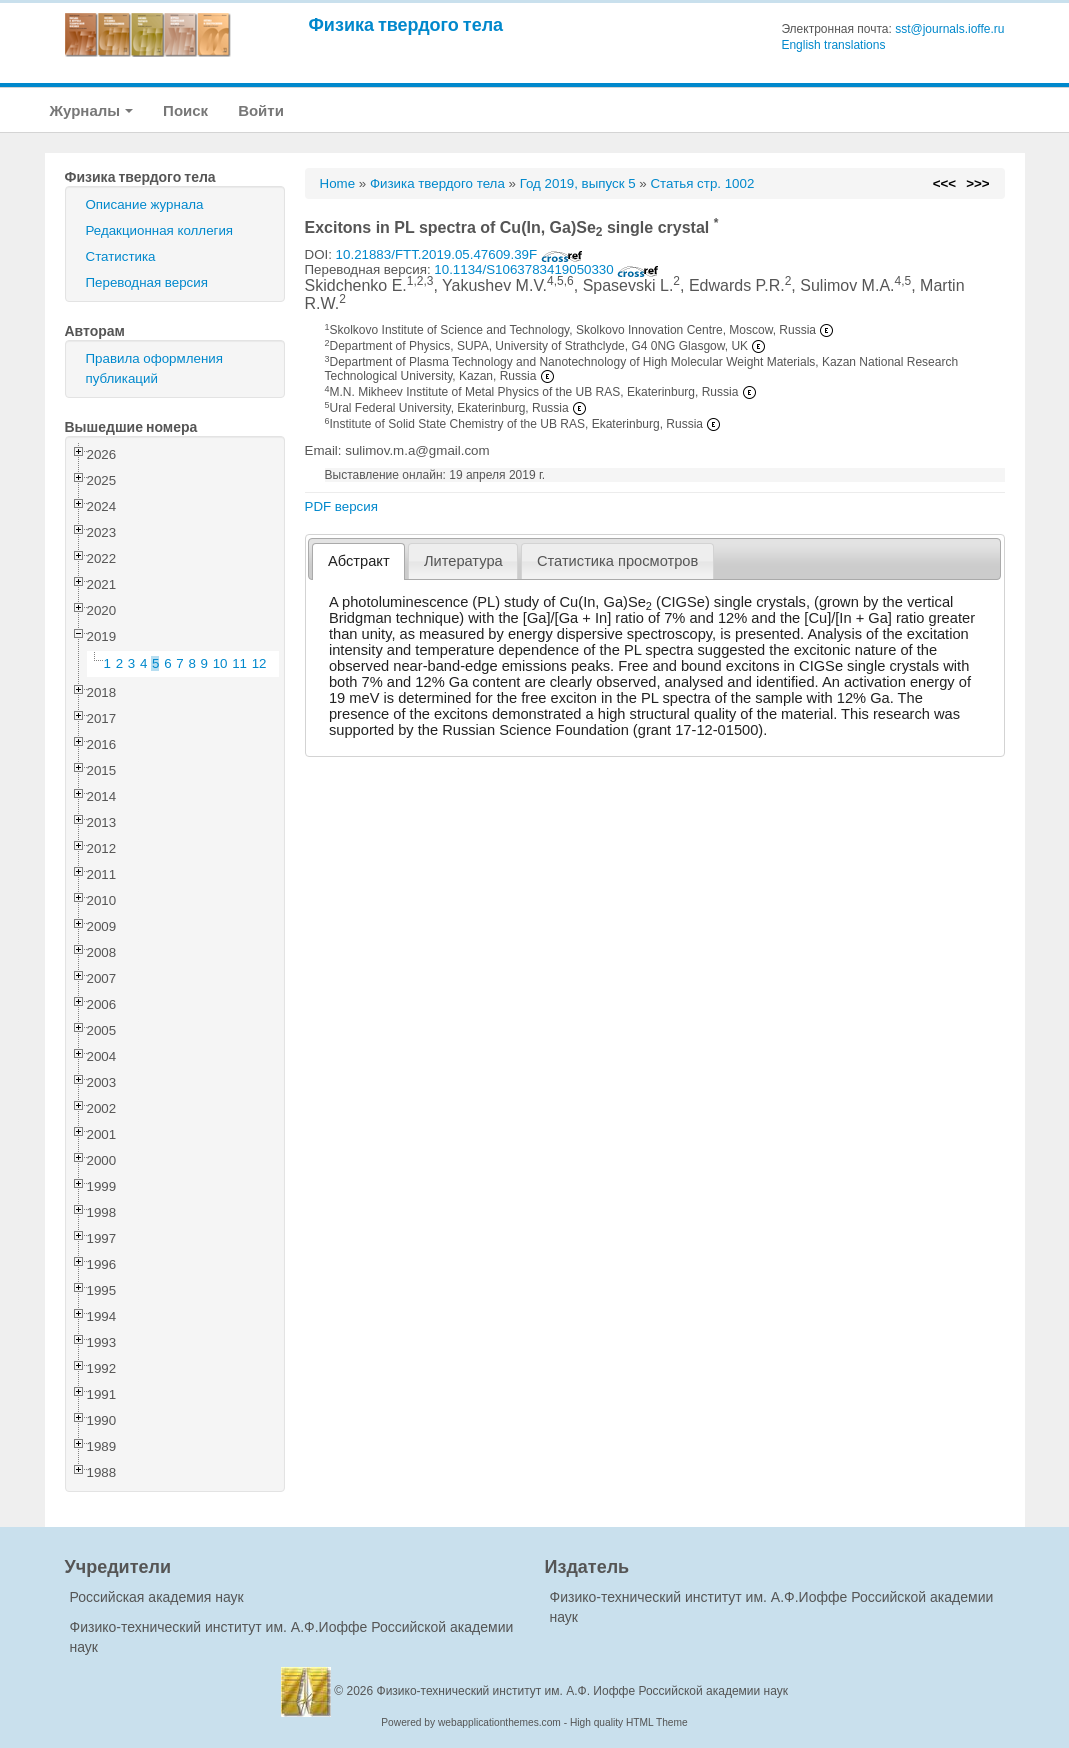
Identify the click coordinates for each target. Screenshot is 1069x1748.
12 (259, 663)
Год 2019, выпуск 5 (578, 183)
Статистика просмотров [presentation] (617, 561)
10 (220, 663)
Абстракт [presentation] (359, 561)
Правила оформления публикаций (154, 368)
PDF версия (341, 506)
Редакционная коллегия (160, 230)
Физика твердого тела (406, 24)
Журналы (92, 110)
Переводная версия (147, 282)
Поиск (185, 110)
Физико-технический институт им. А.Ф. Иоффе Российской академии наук (583, 1691)
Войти (261, 110)
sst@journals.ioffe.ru (949, 29)
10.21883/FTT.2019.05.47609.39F (459, 254)
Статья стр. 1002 (702, 183)
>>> (977, 183)
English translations (833, 45)
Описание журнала (145, 204)
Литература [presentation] (463, 561)
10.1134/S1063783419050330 (546, 269)
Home (338, 183)
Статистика (121, 256)
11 (239, 663)
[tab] (358, 561)
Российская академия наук (157, 1597)
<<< (944, 183)
